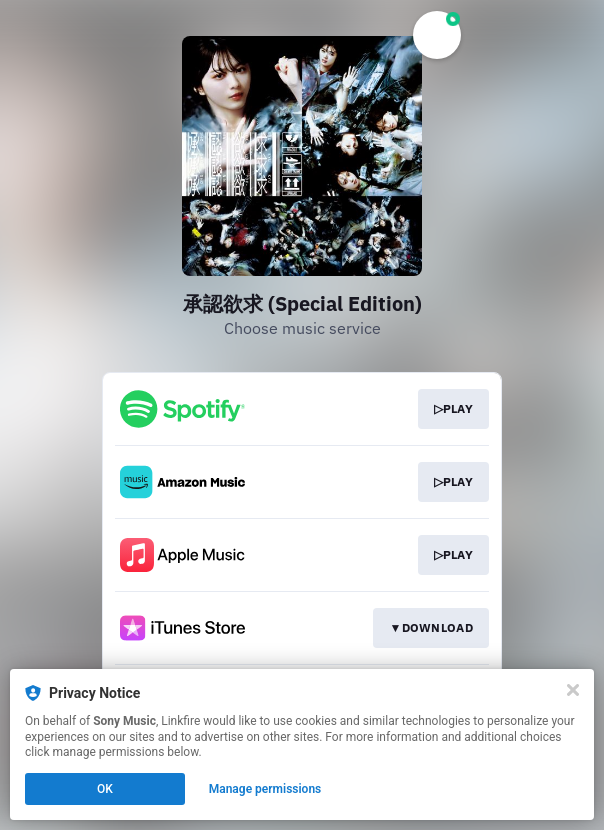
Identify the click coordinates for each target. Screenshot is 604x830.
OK (105, 789)
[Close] (573, 690)
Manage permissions (265, 789)
